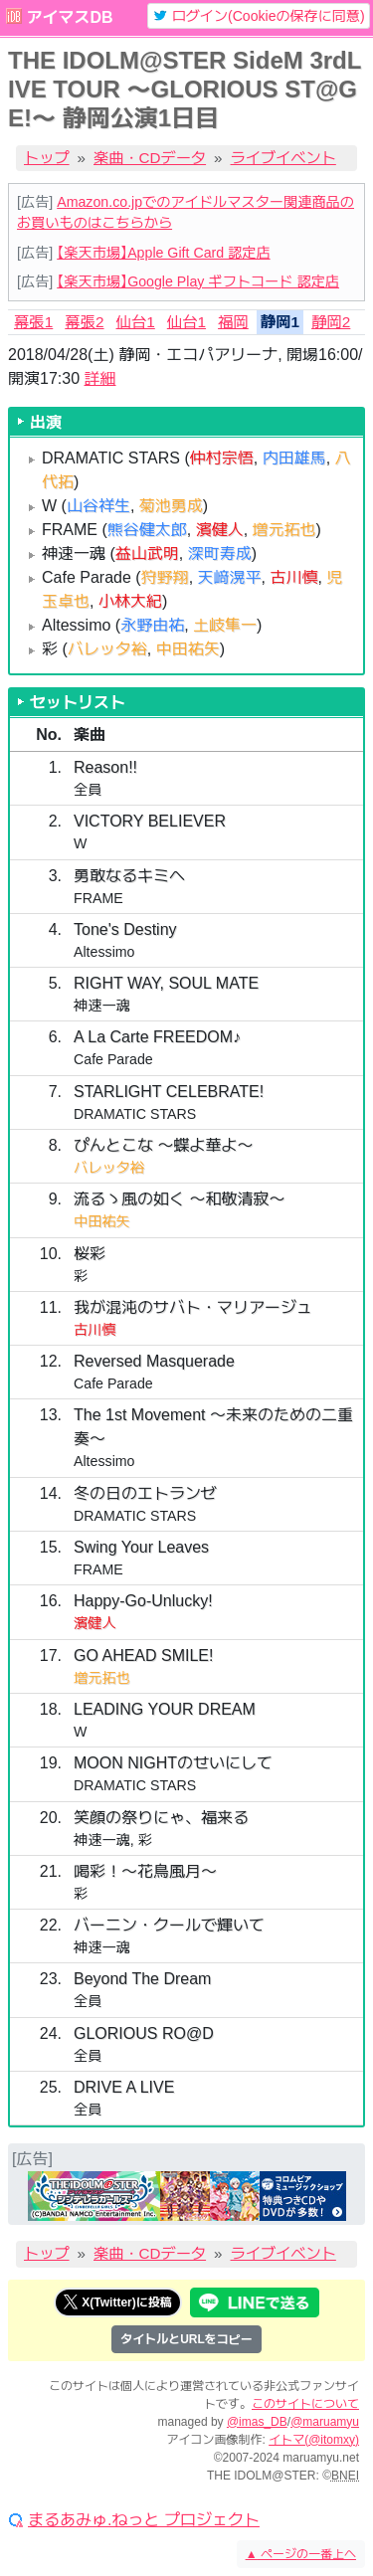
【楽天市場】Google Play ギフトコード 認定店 (198, 281)
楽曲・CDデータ (149, 157)
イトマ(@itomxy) (314, 2440)
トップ (47, 157)
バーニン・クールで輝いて (169, 1925)
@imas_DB (257, 2422)
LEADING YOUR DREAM (165, 1709)
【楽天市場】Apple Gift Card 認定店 (163, 253)
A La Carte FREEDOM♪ (157, 1036)
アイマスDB (69, 17)
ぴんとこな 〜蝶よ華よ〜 (163, 1145)
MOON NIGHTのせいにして (173, 1762)
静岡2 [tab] (330, 321)
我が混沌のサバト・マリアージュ (193, 1307)
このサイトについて (305, 2404)
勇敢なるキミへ (129, 875)
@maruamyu (324, 2422)
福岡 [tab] (233, 321)
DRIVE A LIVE (124, 2087)
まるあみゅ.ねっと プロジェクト (144, 2520)
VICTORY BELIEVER (150, 821)
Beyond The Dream (142, 1978)
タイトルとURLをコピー (186, 2339)
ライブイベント (283, 157)
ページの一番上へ (301, 2554)
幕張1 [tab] (33, 321)
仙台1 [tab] (135, 321)
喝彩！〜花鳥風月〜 (145, 1871)
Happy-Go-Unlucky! (143, 1600)
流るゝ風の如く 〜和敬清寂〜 (179, 1199)
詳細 (100, 378)
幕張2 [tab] (84, 321)
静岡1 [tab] (280, 321)
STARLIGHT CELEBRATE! (169, 1091)
